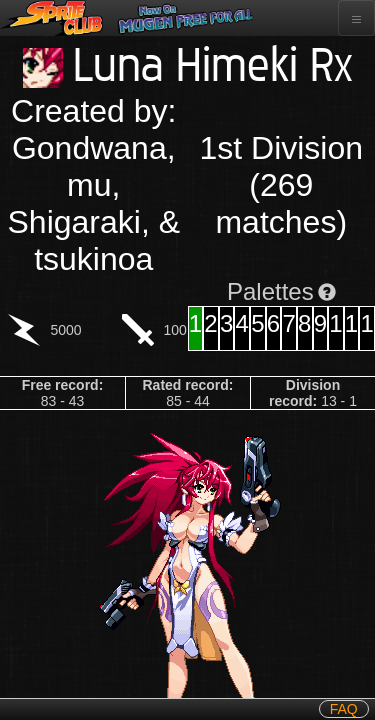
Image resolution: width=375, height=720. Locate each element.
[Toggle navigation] (356, 18)
